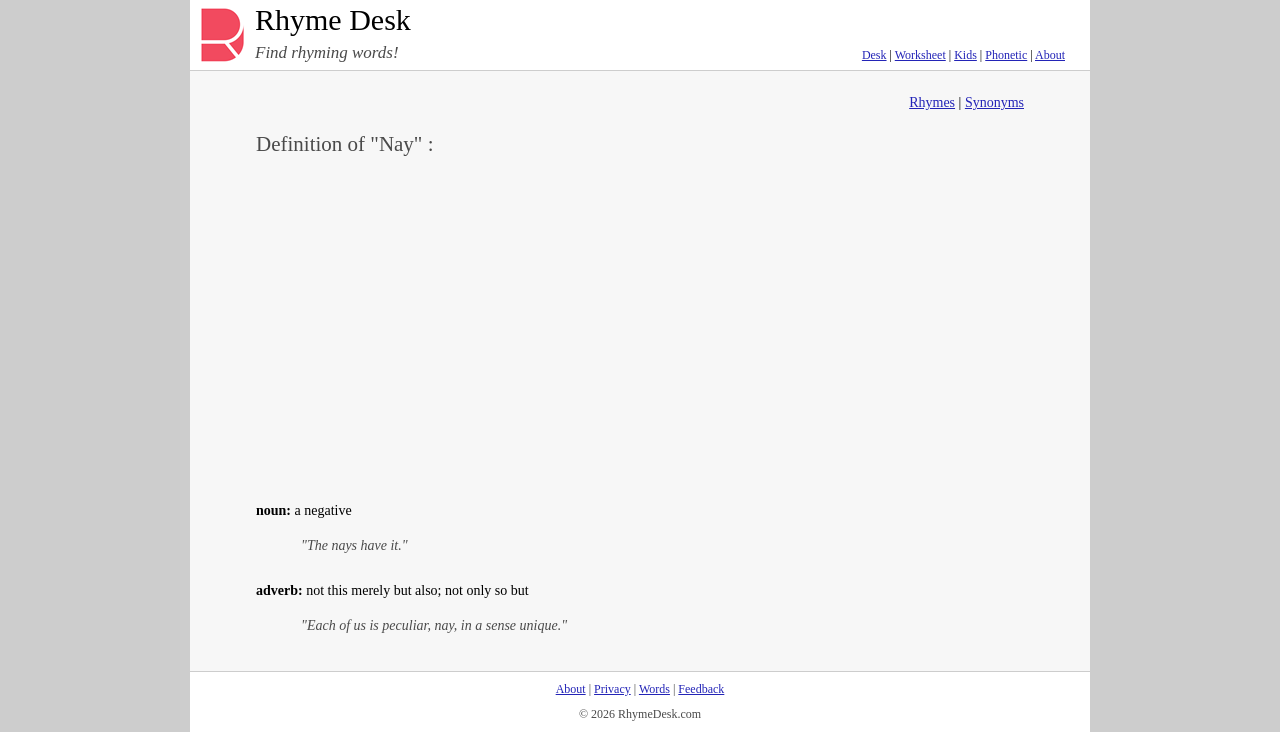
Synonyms (994, 102)
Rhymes (932, 102)
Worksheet (920, 55)
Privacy (612, 689)
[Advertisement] (640, 326)
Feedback (701, 689)
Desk (874, 55)
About (1050, 55)
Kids (965, 55)
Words (654, 689)
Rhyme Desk (333, 20)
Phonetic (1006, 55)
